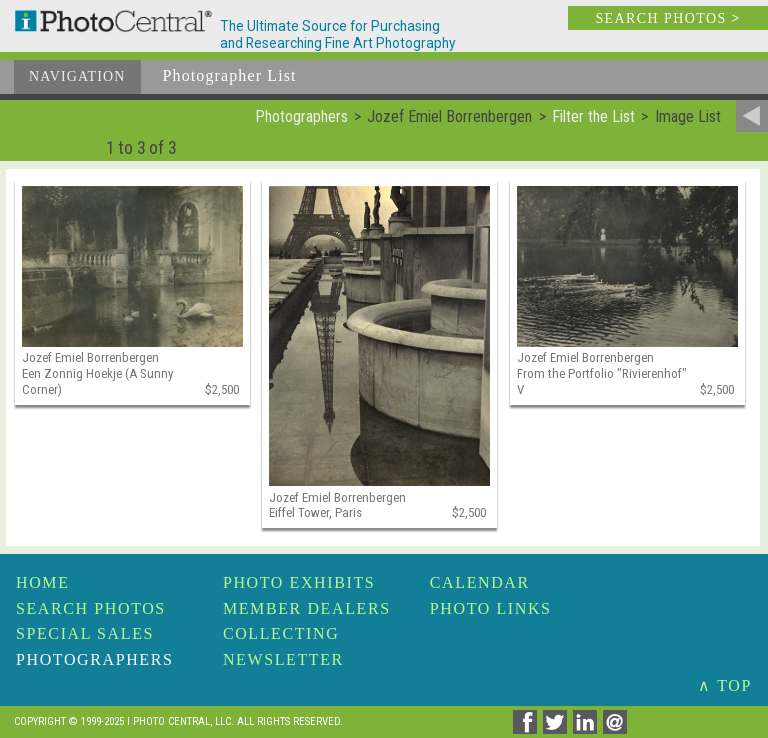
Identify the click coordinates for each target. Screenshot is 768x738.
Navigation (77, 76)
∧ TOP (725, 685)
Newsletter (283, 659)
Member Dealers (307, 608)
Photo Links (491, 608)
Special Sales (85, 633)
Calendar (480, 582)
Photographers (94, 659)
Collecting (281, 633)
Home (43, 582)
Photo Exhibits (299, 582)
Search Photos (91, 608)
